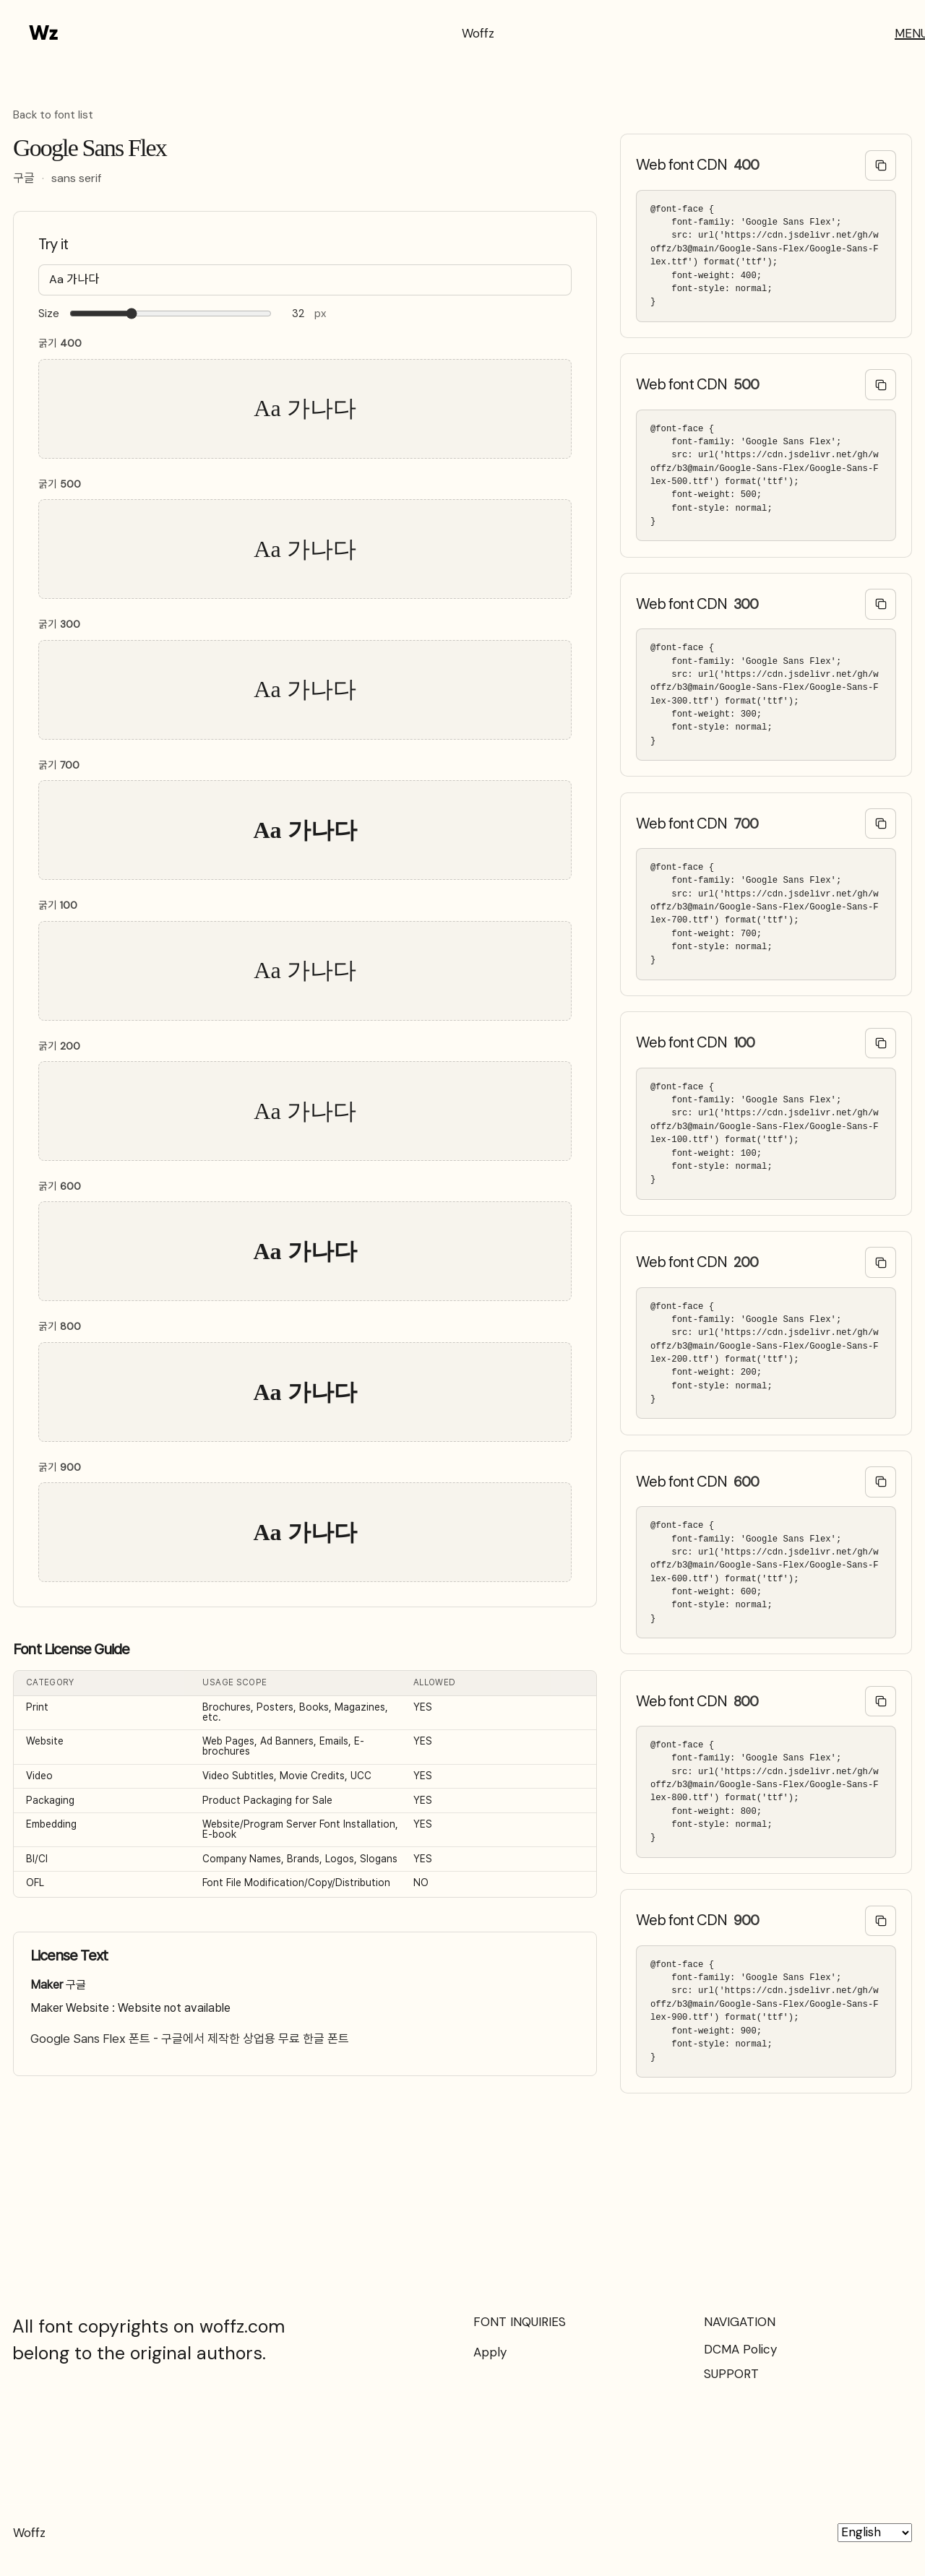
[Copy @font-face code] (880, 165)
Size (48, 313)
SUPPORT (731, 2374)
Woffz (478, 33)
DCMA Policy (740, 2349)
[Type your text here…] (305, 279)
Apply (490, 2352)
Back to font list (53, 115)
